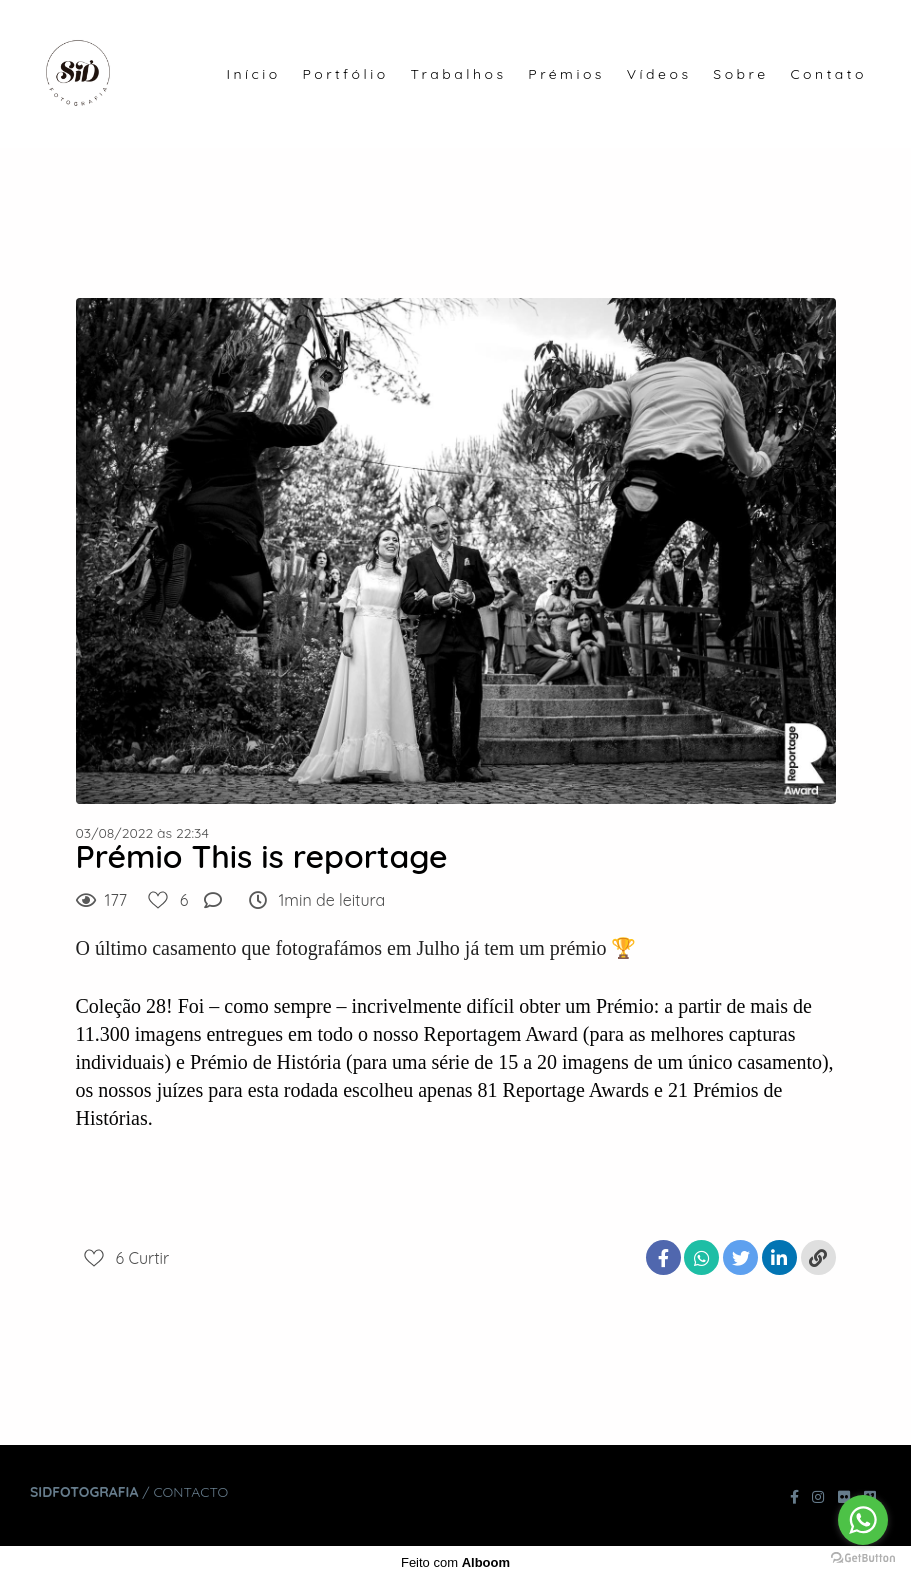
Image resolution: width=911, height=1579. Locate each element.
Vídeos (659, 74)
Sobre (740, 74)
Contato (828, 74)
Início (253, 74)
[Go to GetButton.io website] (863, 1558)
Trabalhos (458, 74)
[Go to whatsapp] (863, 1520)
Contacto (190, 1492)
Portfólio (346, 74)
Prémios (566, 74)
